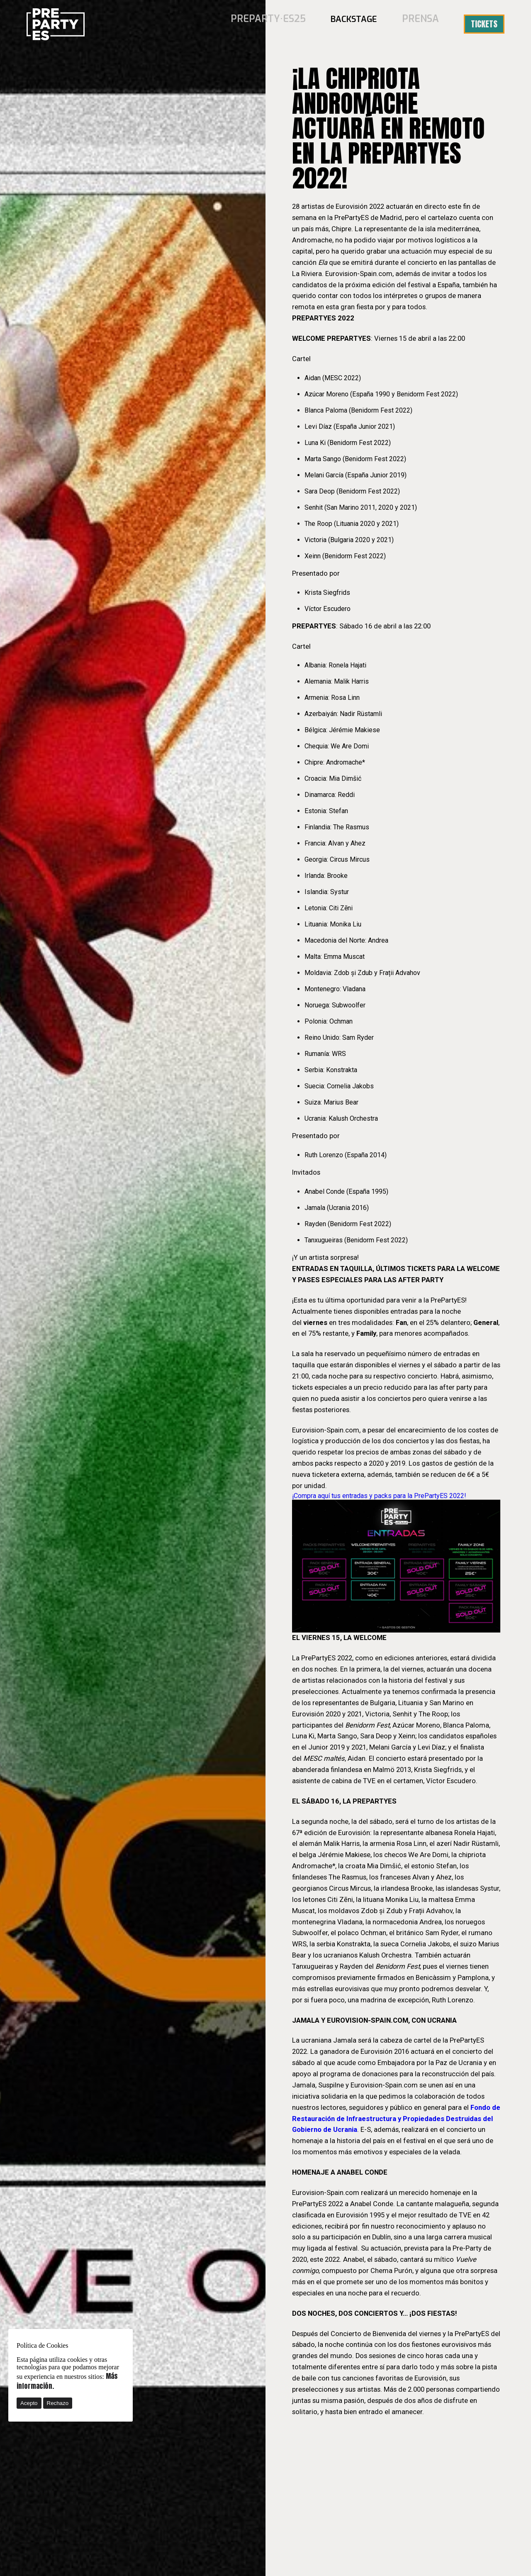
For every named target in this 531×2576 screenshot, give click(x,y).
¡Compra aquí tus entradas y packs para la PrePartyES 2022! (379, 1496)
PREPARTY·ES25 (280, 23)
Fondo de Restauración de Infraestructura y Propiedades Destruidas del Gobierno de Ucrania (396, 2119)
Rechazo (58, 2403)
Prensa (423, 23)
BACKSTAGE (359, 23)
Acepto (29, 2403)
